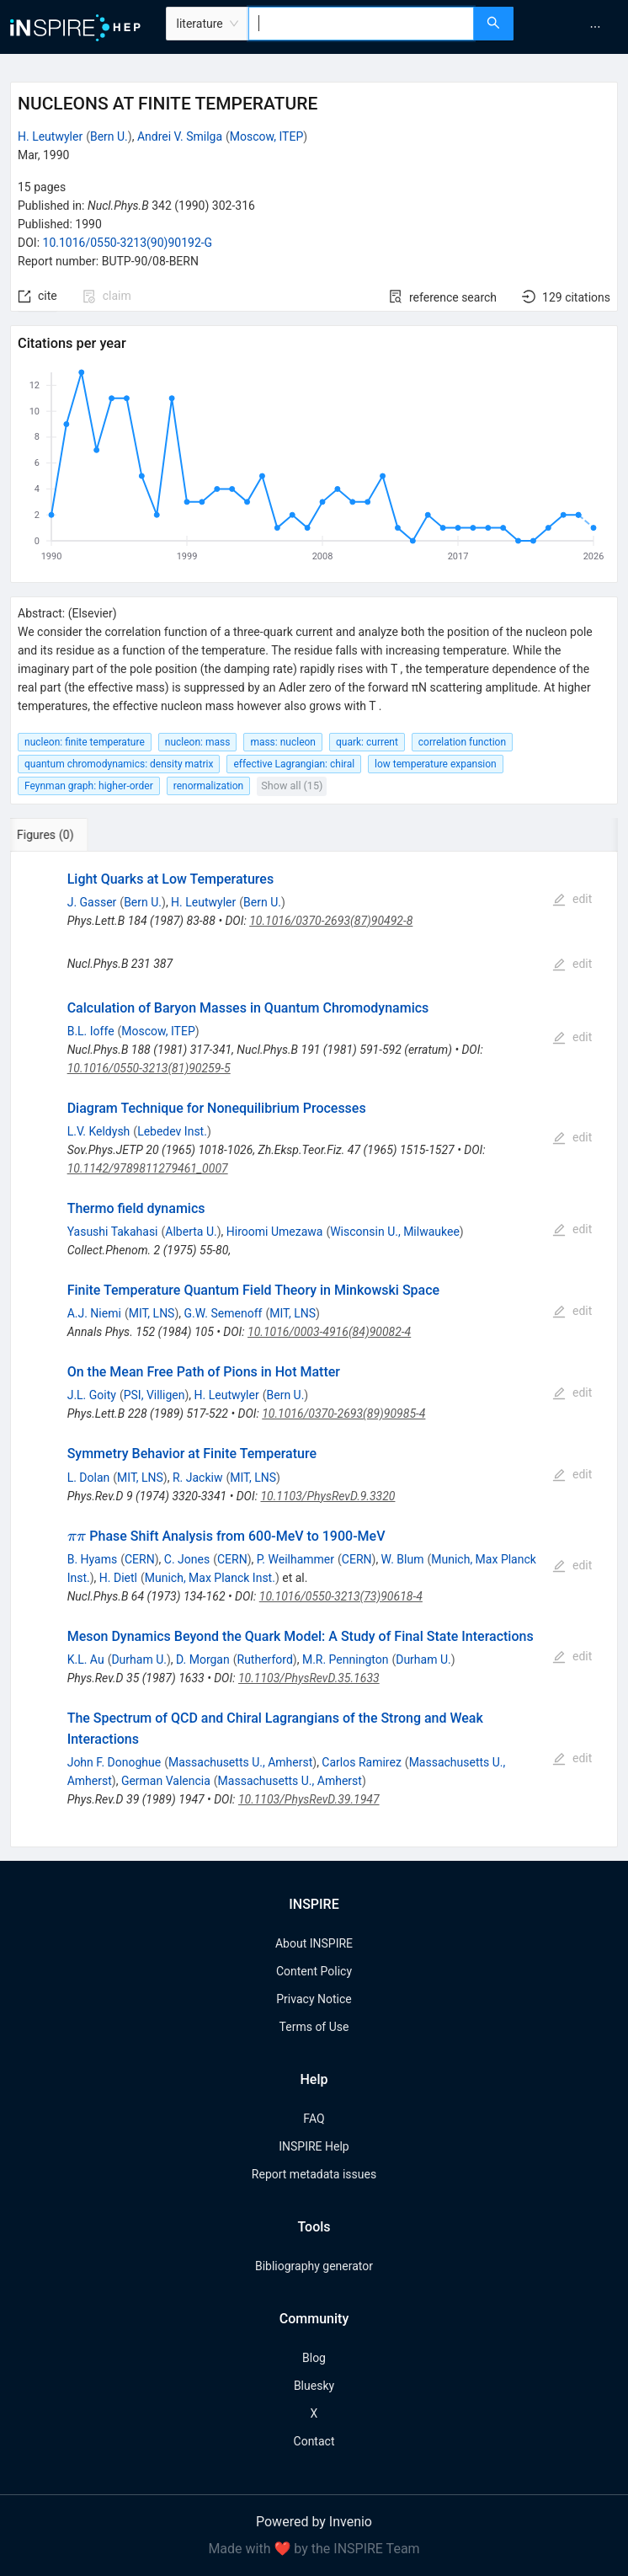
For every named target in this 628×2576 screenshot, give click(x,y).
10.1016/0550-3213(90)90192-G (128, 242)
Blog (314, 2358)
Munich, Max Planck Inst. (210, 1578)
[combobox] (361, 23)
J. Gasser (92, 902)
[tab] (66, 835)
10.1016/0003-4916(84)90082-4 (329, 1332)
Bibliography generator (314, 2266)
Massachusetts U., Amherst (240, 1762)
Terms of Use (314, 2027)
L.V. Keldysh (98, 1131)
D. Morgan (203, 1659)
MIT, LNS (152, 1313)
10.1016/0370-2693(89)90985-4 (343, 1413)
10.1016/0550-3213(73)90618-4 (341, 1596)
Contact (314, 2441)
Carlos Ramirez (361, 1762)
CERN (140, 1559)
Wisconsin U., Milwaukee (395, 1231)
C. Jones (187, 1559)
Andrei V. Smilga (179, 136)
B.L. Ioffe (90, 1031)
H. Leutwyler (50, 136)
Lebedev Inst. (172, 1131)
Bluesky (314, 2385)
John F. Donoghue (114, 1762)
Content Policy (314, 1971)
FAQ (313, 2118)
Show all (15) (291, 785)
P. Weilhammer (295, 1559)
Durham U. (139, 1659)
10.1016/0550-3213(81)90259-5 (149, 1068)
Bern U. (109, 136)
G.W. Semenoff (223, 1313)
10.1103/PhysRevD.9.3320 (327, 1496)
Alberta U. (190, 1231)
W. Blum (402, 1559)
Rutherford (265, 1659)
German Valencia (165, 1781)
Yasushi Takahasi (112, 1231)
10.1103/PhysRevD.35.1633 (309, 1678)
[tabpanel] (314, 1350)
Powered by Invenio (314, 2522)
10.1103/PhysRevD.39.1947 (309, 1799)
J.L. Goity (91, 1395)
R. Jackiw (197, 1477)
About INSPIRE (314, 1943)
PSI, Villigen (154, 1395)
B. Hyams (92, 1559)
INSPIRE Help (314, 2146)
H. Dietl (118, 1578)
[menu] (573, 27)
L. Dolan (88, 1477)
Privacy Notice (313, 1999)
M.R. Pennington (345, 1659)
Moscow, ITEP (266, 136)
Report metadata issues (314, 2174)
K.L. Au (85, 1659)
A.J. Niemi (94, 1313)
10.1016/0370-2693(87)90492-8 (330, 920)
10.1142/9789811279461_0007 (147, 1168)
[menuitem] (595, 27)
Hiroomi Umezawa (274, 1231)
